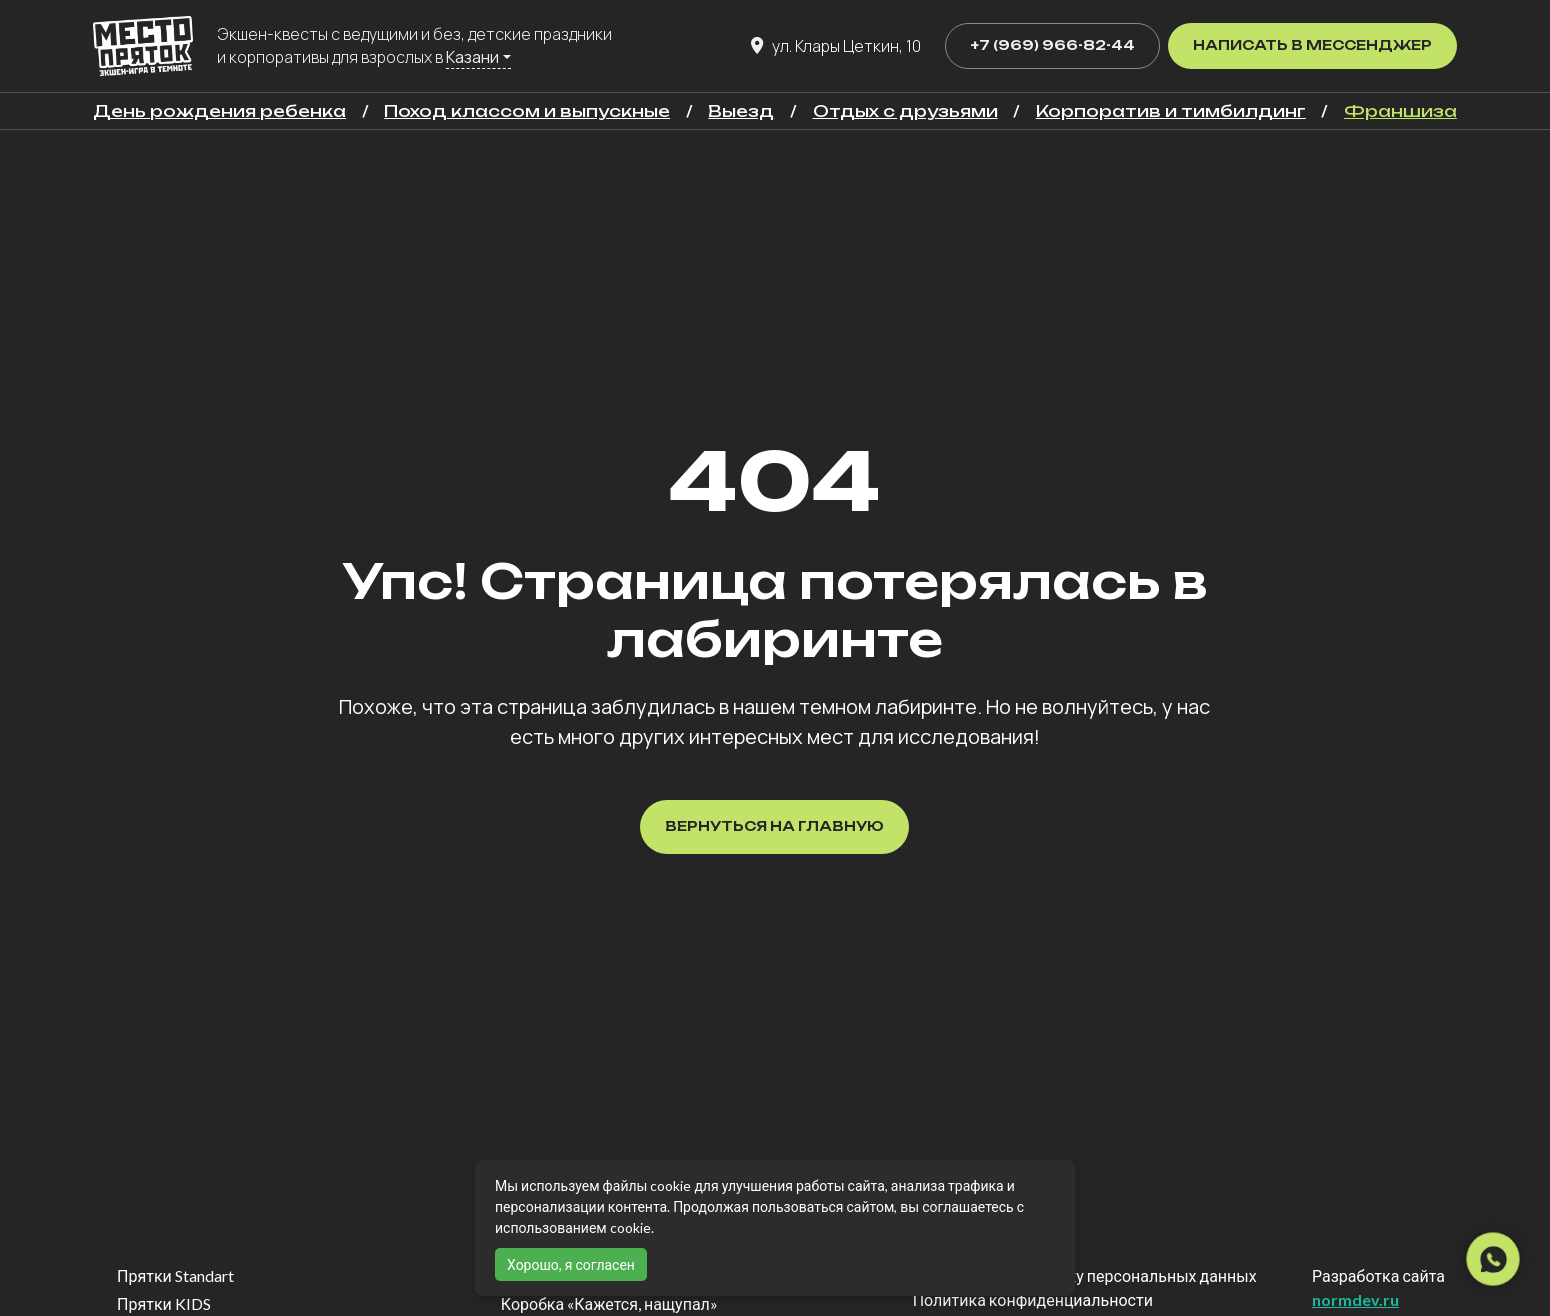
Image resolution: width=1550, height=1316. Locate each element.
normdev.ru (1355, 1299)
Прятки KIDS (164, 1303)
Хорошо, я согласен (571, 1264)
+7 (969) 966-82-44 (1052, 45)
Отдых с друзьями (905, 111)
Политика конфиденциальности (1033, 1299)
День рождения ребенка (219, 111)
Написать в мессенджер (1312, 45)
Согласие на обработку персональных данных (1085, 1275)
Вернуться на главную (774, 826)
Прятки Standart (175, 1275)
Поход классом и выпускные (527, 111)
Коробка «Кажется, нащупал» (609, 1303)
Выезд (741, 111)
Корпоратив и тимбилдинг (1171, 111)
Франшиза (1400, 111)
